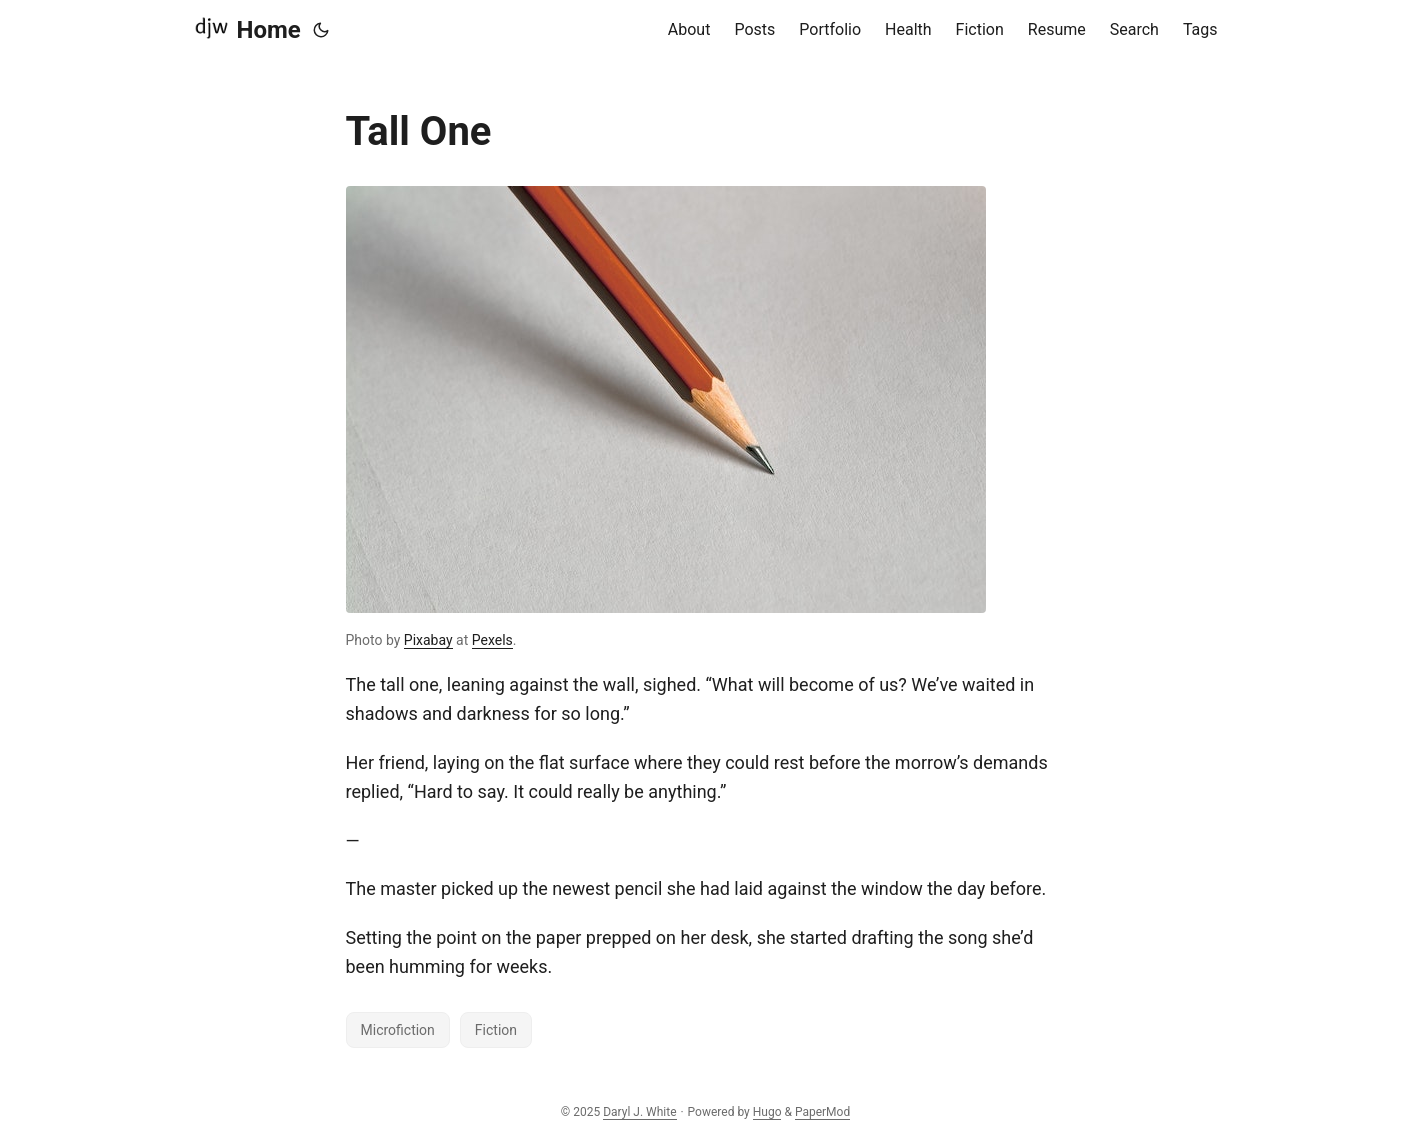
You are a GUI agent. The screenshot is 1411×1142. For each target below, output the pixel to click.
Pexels (492, 640)
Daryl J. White (639, 1112)
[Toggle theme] (321, 30)
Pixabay (428, 640)
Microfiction (398, 1030)
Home (247, 28)
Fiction (496, 1030)
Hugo (767, 1112)
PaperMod (822, 1112)
